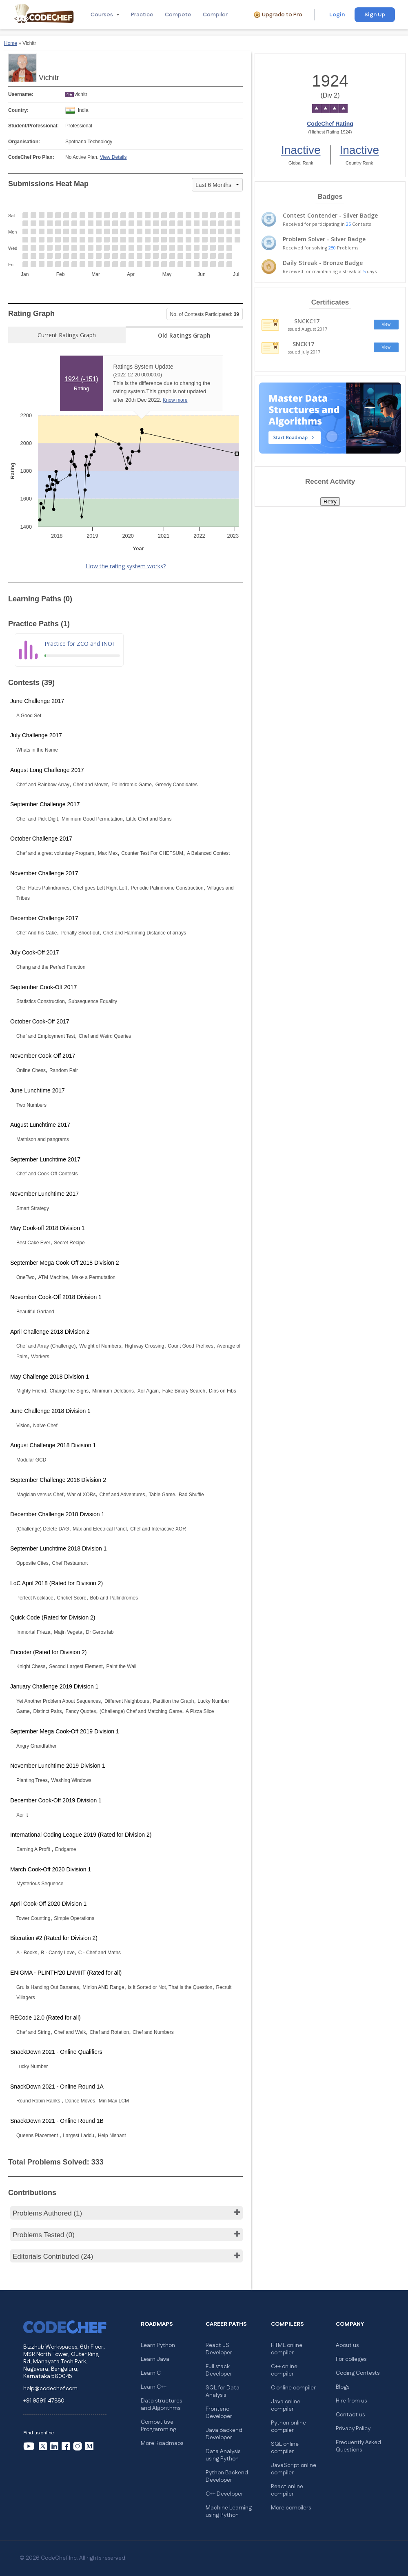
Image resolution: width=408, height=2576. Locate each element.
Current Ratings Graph (67, 335)
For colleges (351, 2359)
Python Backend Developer (227, 2476)
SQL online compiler (285, 2448)
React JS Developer (219, 2349)
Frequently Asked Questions (358, 2446)
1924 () (81, 379)
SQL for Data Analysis (222, 2391)
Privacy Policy (353, 2429)
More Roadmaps (162, 2443)
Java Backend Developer (224, 2434)
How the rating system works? (126, 566)
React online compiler (287, 2490)
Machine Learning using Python (229, 2511)
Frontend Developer (219, 2412)
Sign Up (374, 15)
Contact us (350, 2415)
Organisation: (24, 142)
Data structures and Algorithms (161, 2404)
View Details (113, 157)
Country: (18, 110)
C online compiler (293, 2388)
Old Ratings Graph (184, 335)
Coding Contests (357, 2373)
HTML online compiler (286, 2349)
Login (337, 15)
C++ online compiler (284, 2370)
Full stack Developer (219, 2370)
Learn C (151, 2373)
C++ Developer (224, 2494)
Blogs (342, 2387)
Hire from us (351, 2401)
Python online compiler (288, 2426)
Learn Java (155, 2359)
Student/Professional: (33, 126)
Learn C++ (153, 2387)
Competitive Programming (158, 2426)
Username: (20, 94)
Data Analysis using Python (223, 2455)
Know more (175, 400)
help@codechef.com (50, 2389)
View (386, 324)
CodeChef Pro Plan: (31, 157)
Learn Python (158, 2345)
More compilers (291, 2508)
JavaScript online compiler (293, 2469)
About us (347, 2345)
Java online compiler (285, 2405)
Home (10, 43)
